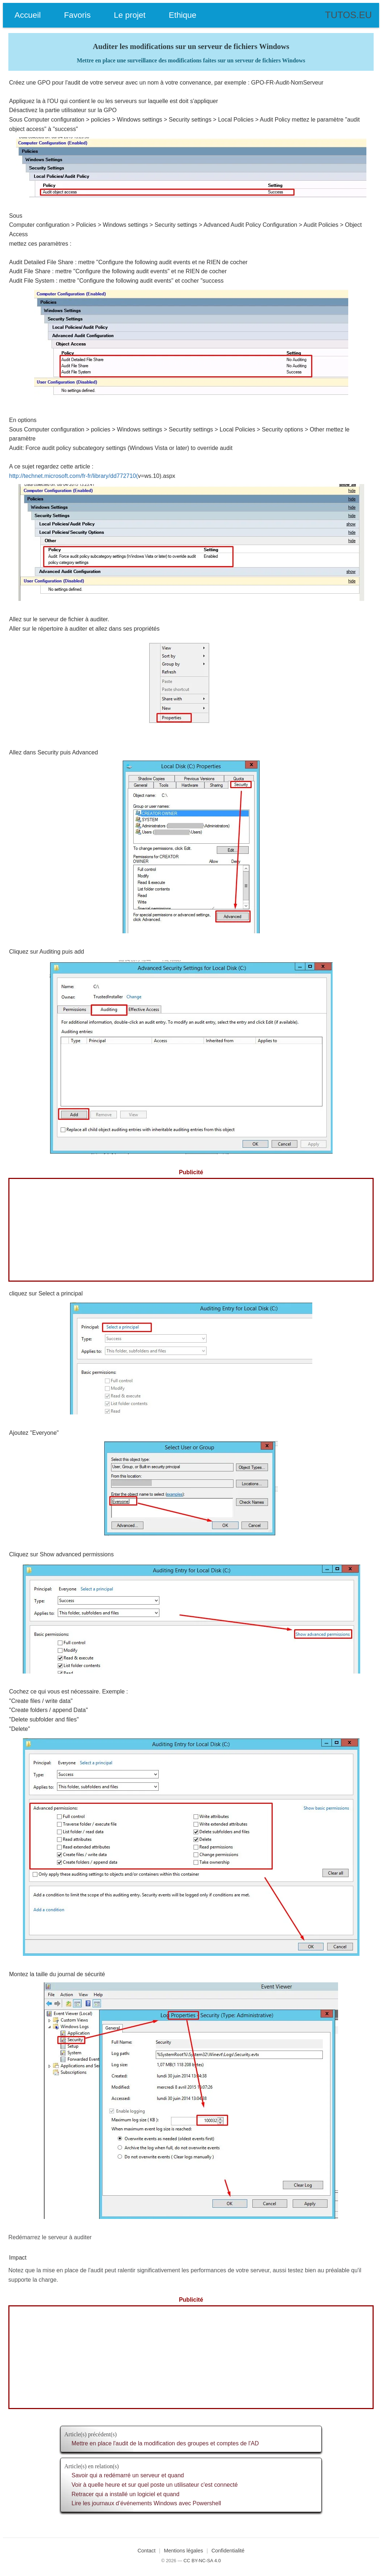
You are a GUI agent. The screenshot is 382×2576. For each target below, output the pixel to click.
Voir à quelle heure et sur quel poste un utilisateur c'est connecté (155, 2485)
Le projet (130, 15)
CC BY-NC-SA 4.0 (202, 2560)
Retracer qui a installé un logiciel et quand (125, 2494)
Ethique (182, 15)
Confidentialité (227, 2551)
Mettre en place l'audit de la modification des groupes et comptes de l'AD (165, 2443)
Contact (147, 2551)
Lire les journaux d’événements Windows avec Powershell (146, 2503)
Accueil (28, 15)
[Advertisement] (191, 1230)
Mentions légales (183, 2551)
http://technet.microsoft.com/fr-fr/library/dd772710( (73, 476)
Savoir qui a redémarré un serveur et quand (128, 2475)
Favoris (77, 15)
